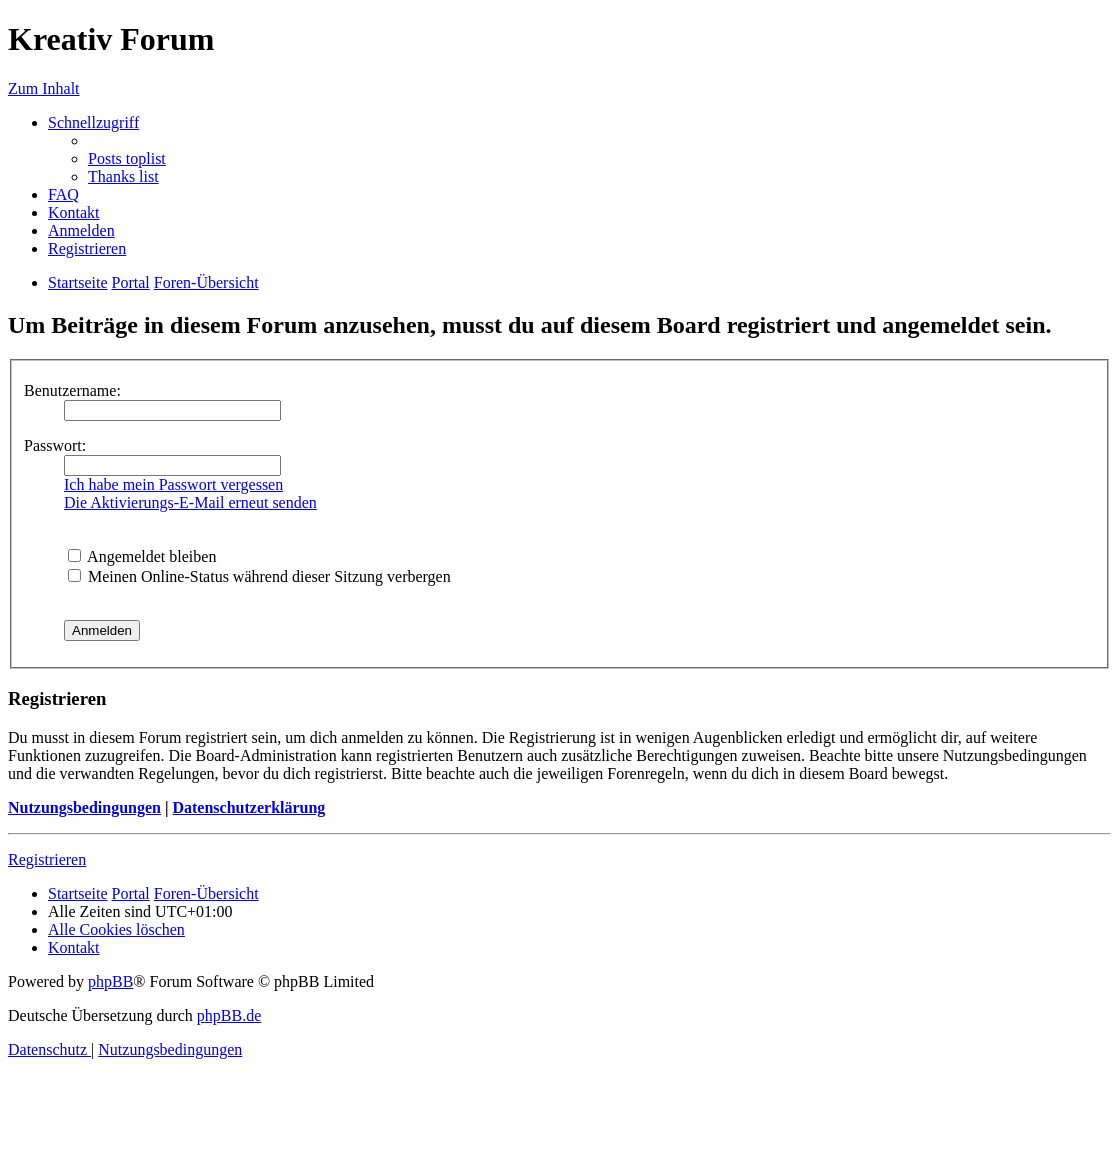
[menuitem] (127, 158)
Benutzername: (72, 390)
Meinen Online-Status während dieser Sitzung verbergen (259, 576)
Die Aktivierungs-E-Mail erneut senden (190, 502)
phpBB (110, 981)
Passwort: (55, 445)
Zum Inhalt (44, 88)
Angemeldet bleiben (142, 556)
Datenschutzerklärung (248, 807)
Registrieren (47, 859)
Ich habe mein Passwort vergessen (173, 484)
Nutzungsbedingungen (84, 807)
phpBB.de (229, 1015)
